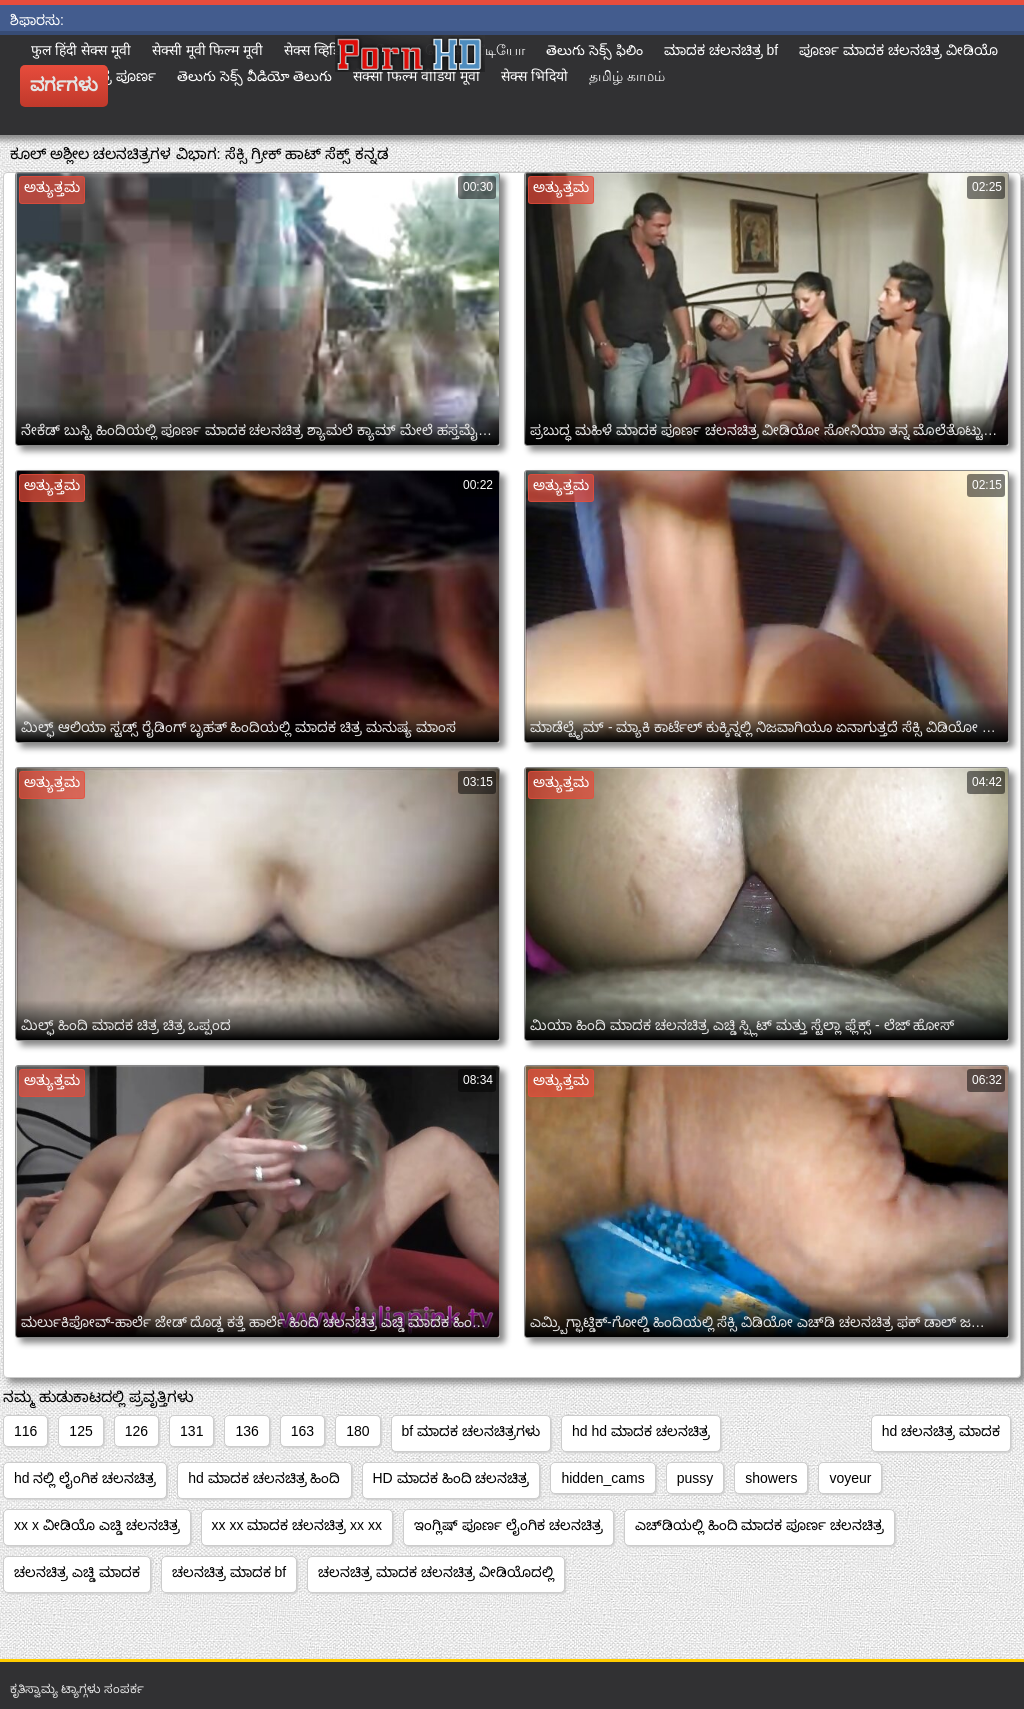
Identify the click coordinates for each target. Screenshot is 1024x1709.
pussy (695, 1478)
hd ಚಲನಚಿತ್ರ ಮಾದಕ (941, 1431)
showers (771, 1478)
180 (357, 1431)
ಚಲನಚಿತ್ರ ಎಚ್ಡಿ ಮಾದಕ (77, 1572)
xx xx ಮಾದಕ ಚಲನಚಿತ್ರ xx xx (297, 1525)
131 (191, 1431)
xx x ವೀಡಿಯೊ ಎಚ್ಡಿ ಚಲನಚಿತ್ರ (97, 1525)
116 (25, 1431)
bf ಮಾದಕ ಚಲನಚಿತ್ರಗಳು (471, 1431)
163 (302, 1431)
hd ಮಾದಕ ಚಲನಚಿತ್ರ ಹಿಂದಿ (264, 1478)
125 (80, 1431)
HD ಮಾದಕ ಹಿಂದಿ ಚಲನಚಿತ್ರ (451, 1478)
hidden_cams (602, 1478)
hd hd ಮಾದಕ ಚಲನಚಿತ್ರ (641, 1431)
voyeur (850, 1478)
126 (136, 1431)
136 (246, 1431)
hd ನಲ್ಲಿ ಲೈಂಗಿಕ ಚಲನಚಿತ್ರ (85, 1478)
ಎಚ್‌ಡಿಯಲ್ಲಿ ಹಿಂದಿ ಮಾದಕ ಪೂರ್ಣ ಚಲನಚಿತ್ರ (760, 1525)
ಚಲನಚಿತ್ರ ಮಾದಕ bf (229, 1572)
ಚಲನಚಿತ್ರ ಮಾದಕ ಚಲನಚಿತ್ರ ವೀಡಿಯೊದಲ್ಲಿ (436, 1572)
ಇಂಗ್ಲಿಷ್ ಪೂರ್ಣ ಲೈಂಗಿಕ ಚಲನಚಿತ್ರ (508, 1525)
